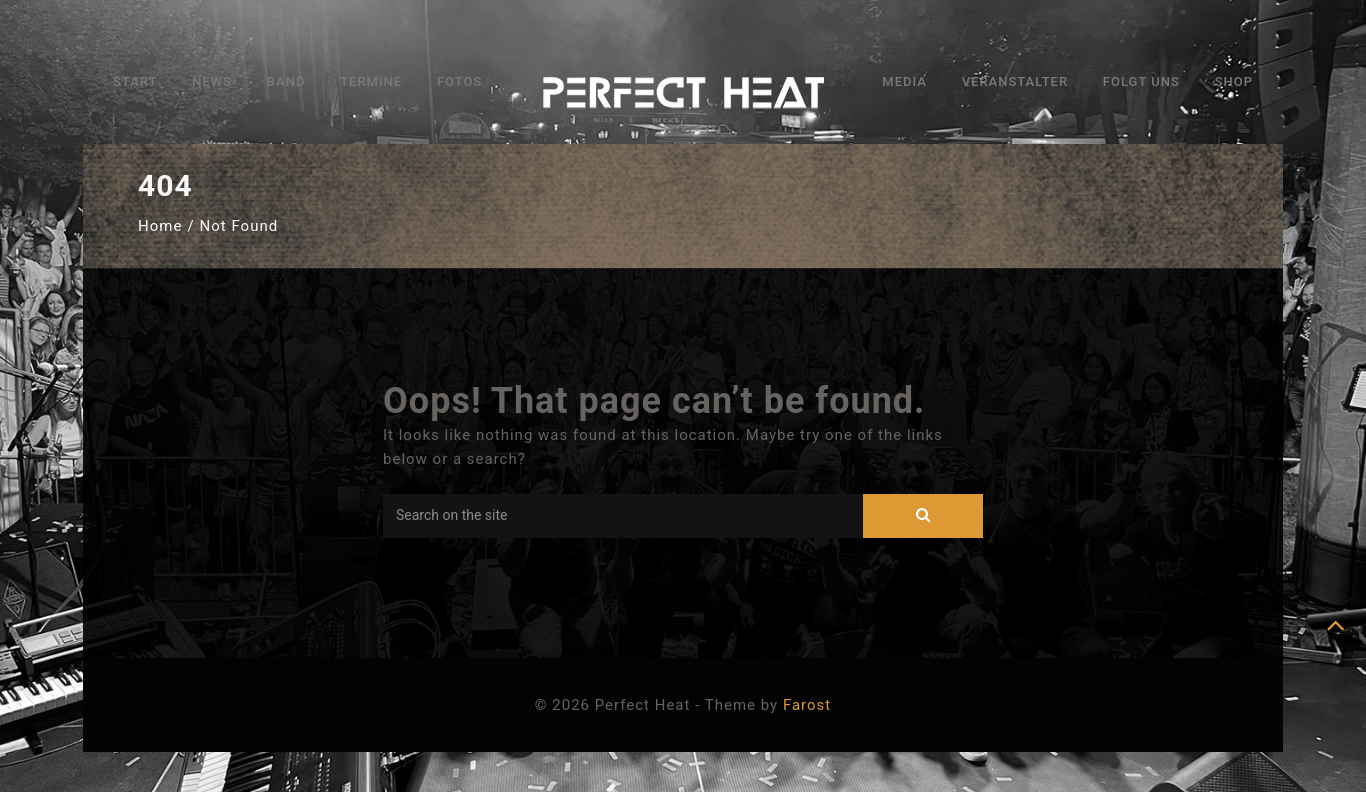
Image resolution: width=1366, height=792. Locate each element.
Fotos (459, 81)
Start (135, 81)
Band (286, 81)
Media (904, 81)
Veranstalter (1015, 81)
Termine (371, 81)
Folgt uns (1141, 81)
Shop (1234, 81)
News (212, 81)
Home (160, 226)
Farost (807, 705)
